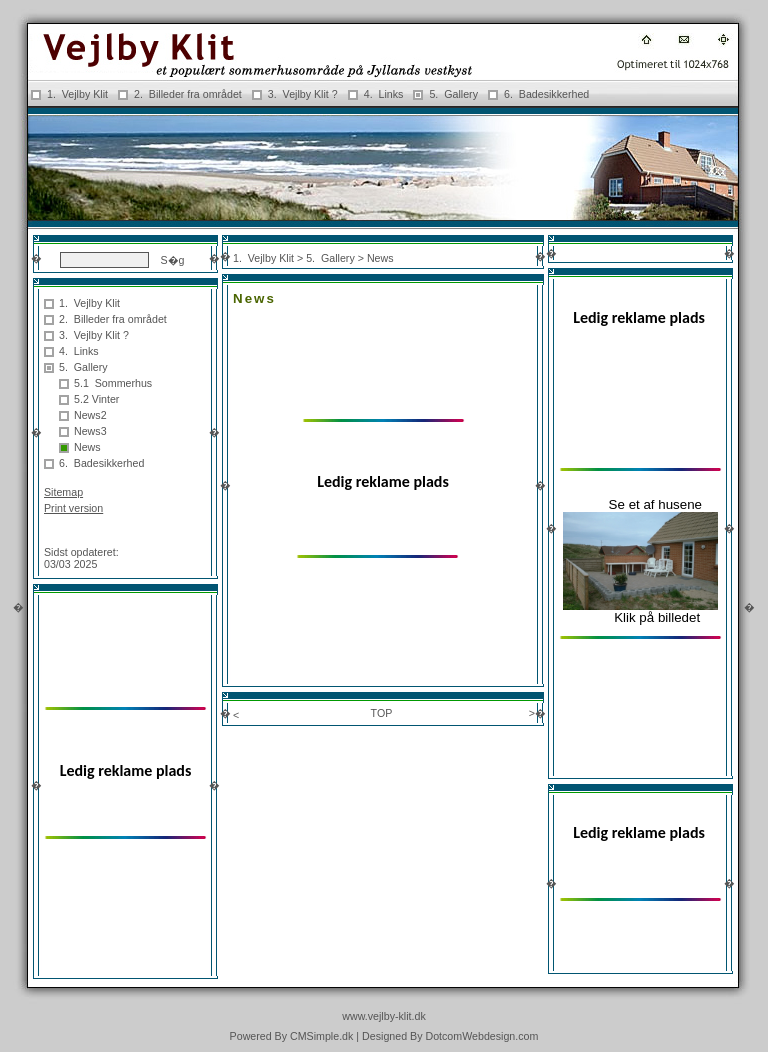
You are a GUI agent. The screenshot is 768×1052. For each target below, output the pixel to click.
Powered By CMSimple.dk (292, 1036)
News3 (90, 431)
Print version (73, 508)
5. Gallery (453, 94)
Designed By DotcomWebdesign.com (450, 1036)
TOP (382, 713)
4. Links (384, 94)
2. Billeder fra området (188, 94)
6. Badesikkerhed (548, 94)
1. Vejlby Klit (77, 94)
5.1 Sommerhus (113, 383)
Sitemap (63, 492)
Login (57, 536)
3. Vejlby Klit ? (303, 94)
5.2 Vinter (96, 399)
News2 (90, 415)
